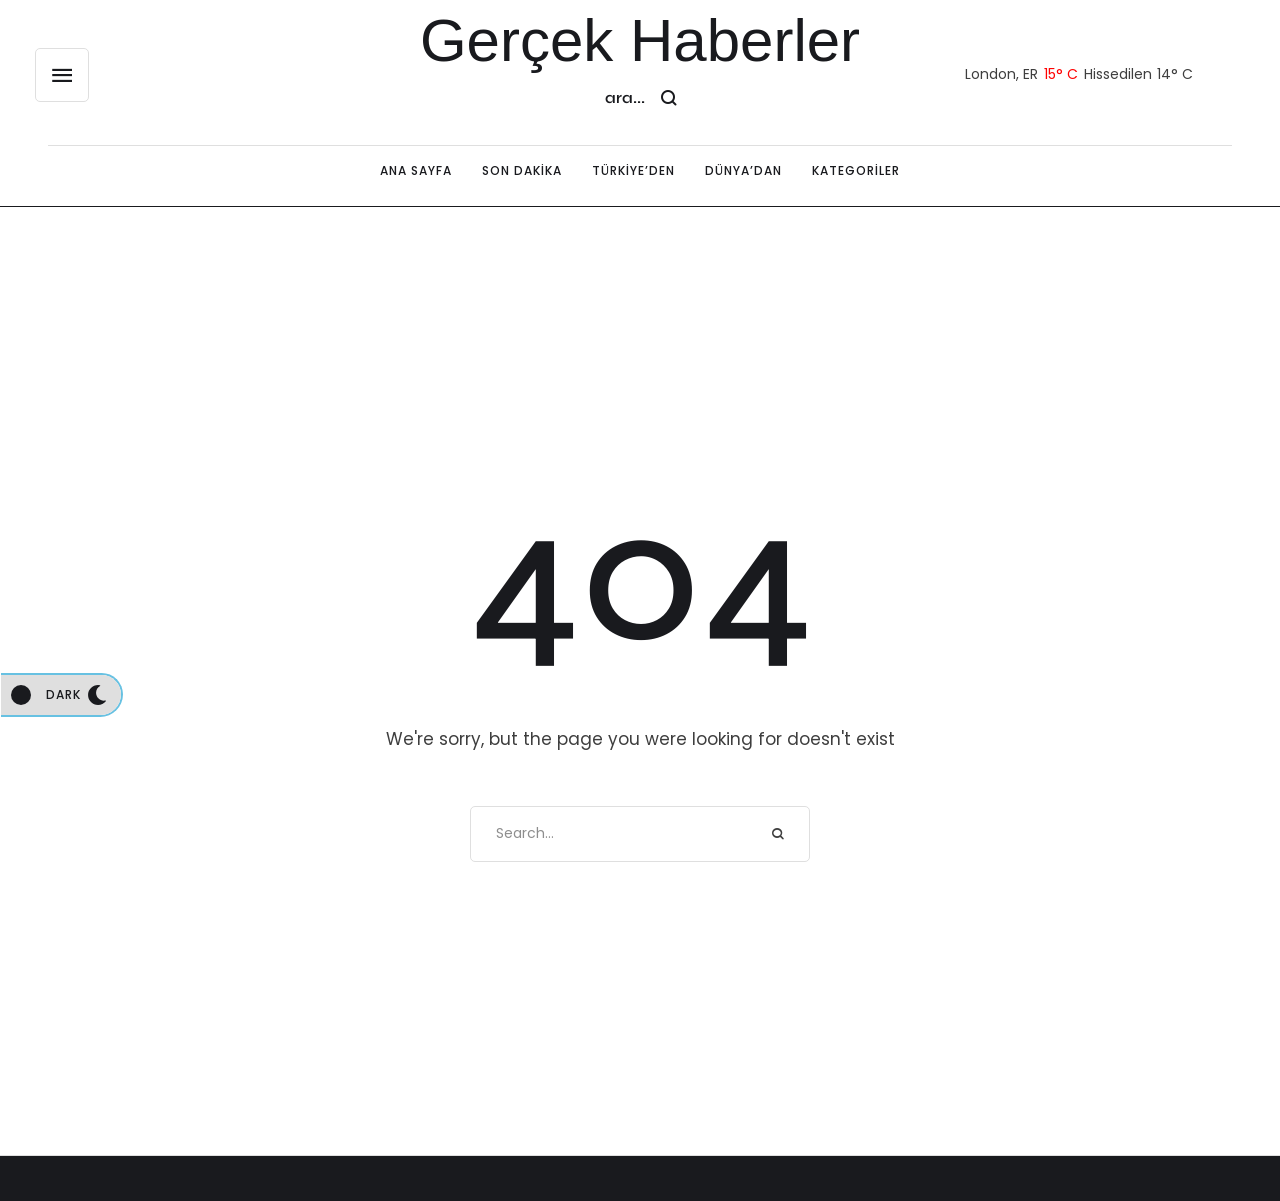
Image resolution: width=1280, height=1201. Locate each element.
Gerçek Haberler (640, 41)
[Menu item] (416, 171)
